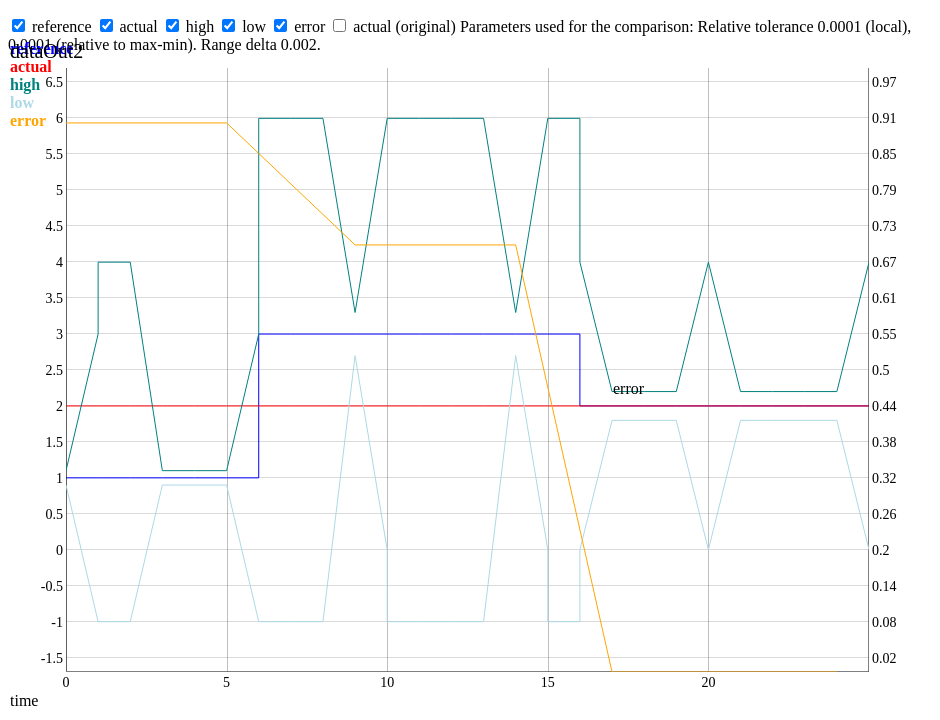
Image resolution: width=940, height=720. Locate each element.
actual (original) (404, 26)
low (254, 26)
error (309, 26)
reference (62, 26)
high (200, 26)
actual (139, 26)
